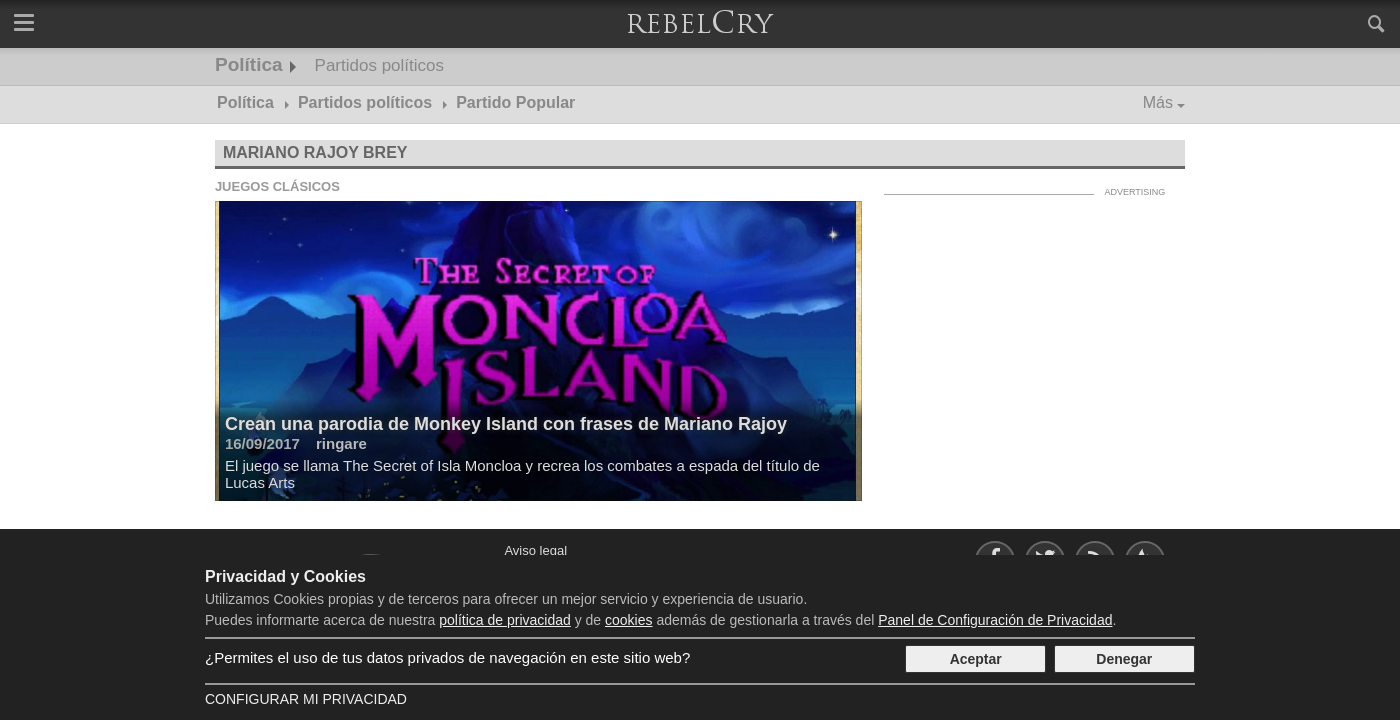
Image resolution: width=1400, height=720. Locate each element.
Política (249, 64)
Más (1158, 102)
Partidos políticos (379, 65)
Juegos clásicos (277, 186)
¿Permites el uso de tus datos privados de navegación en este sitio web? (447, 657)
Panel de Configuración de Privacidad (995, 620)
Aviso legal (535, 550)
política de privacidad (505, 620)
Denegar (1124, 659)
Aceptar (976, 659)
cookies (628, 620)
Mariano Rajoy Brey (315, 152)
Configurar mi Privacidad (306, 699)
